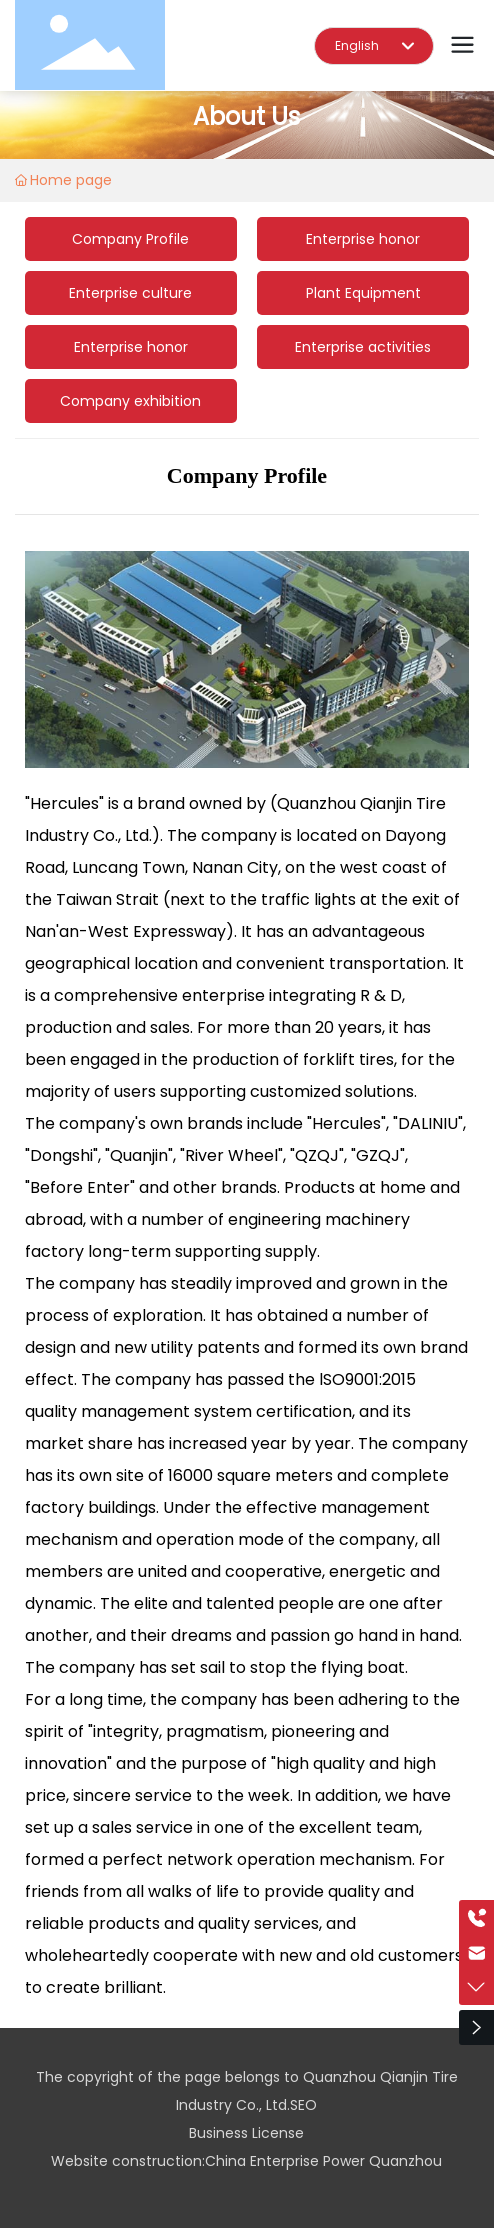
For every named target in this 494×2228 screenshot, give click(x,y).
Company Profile (130, 239)
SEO (303, 2105)
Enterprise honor (363, 239)
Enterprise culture (130, 293)
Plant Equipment (363, 293)
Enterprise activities (363, 347)
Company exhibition (130, 401)
